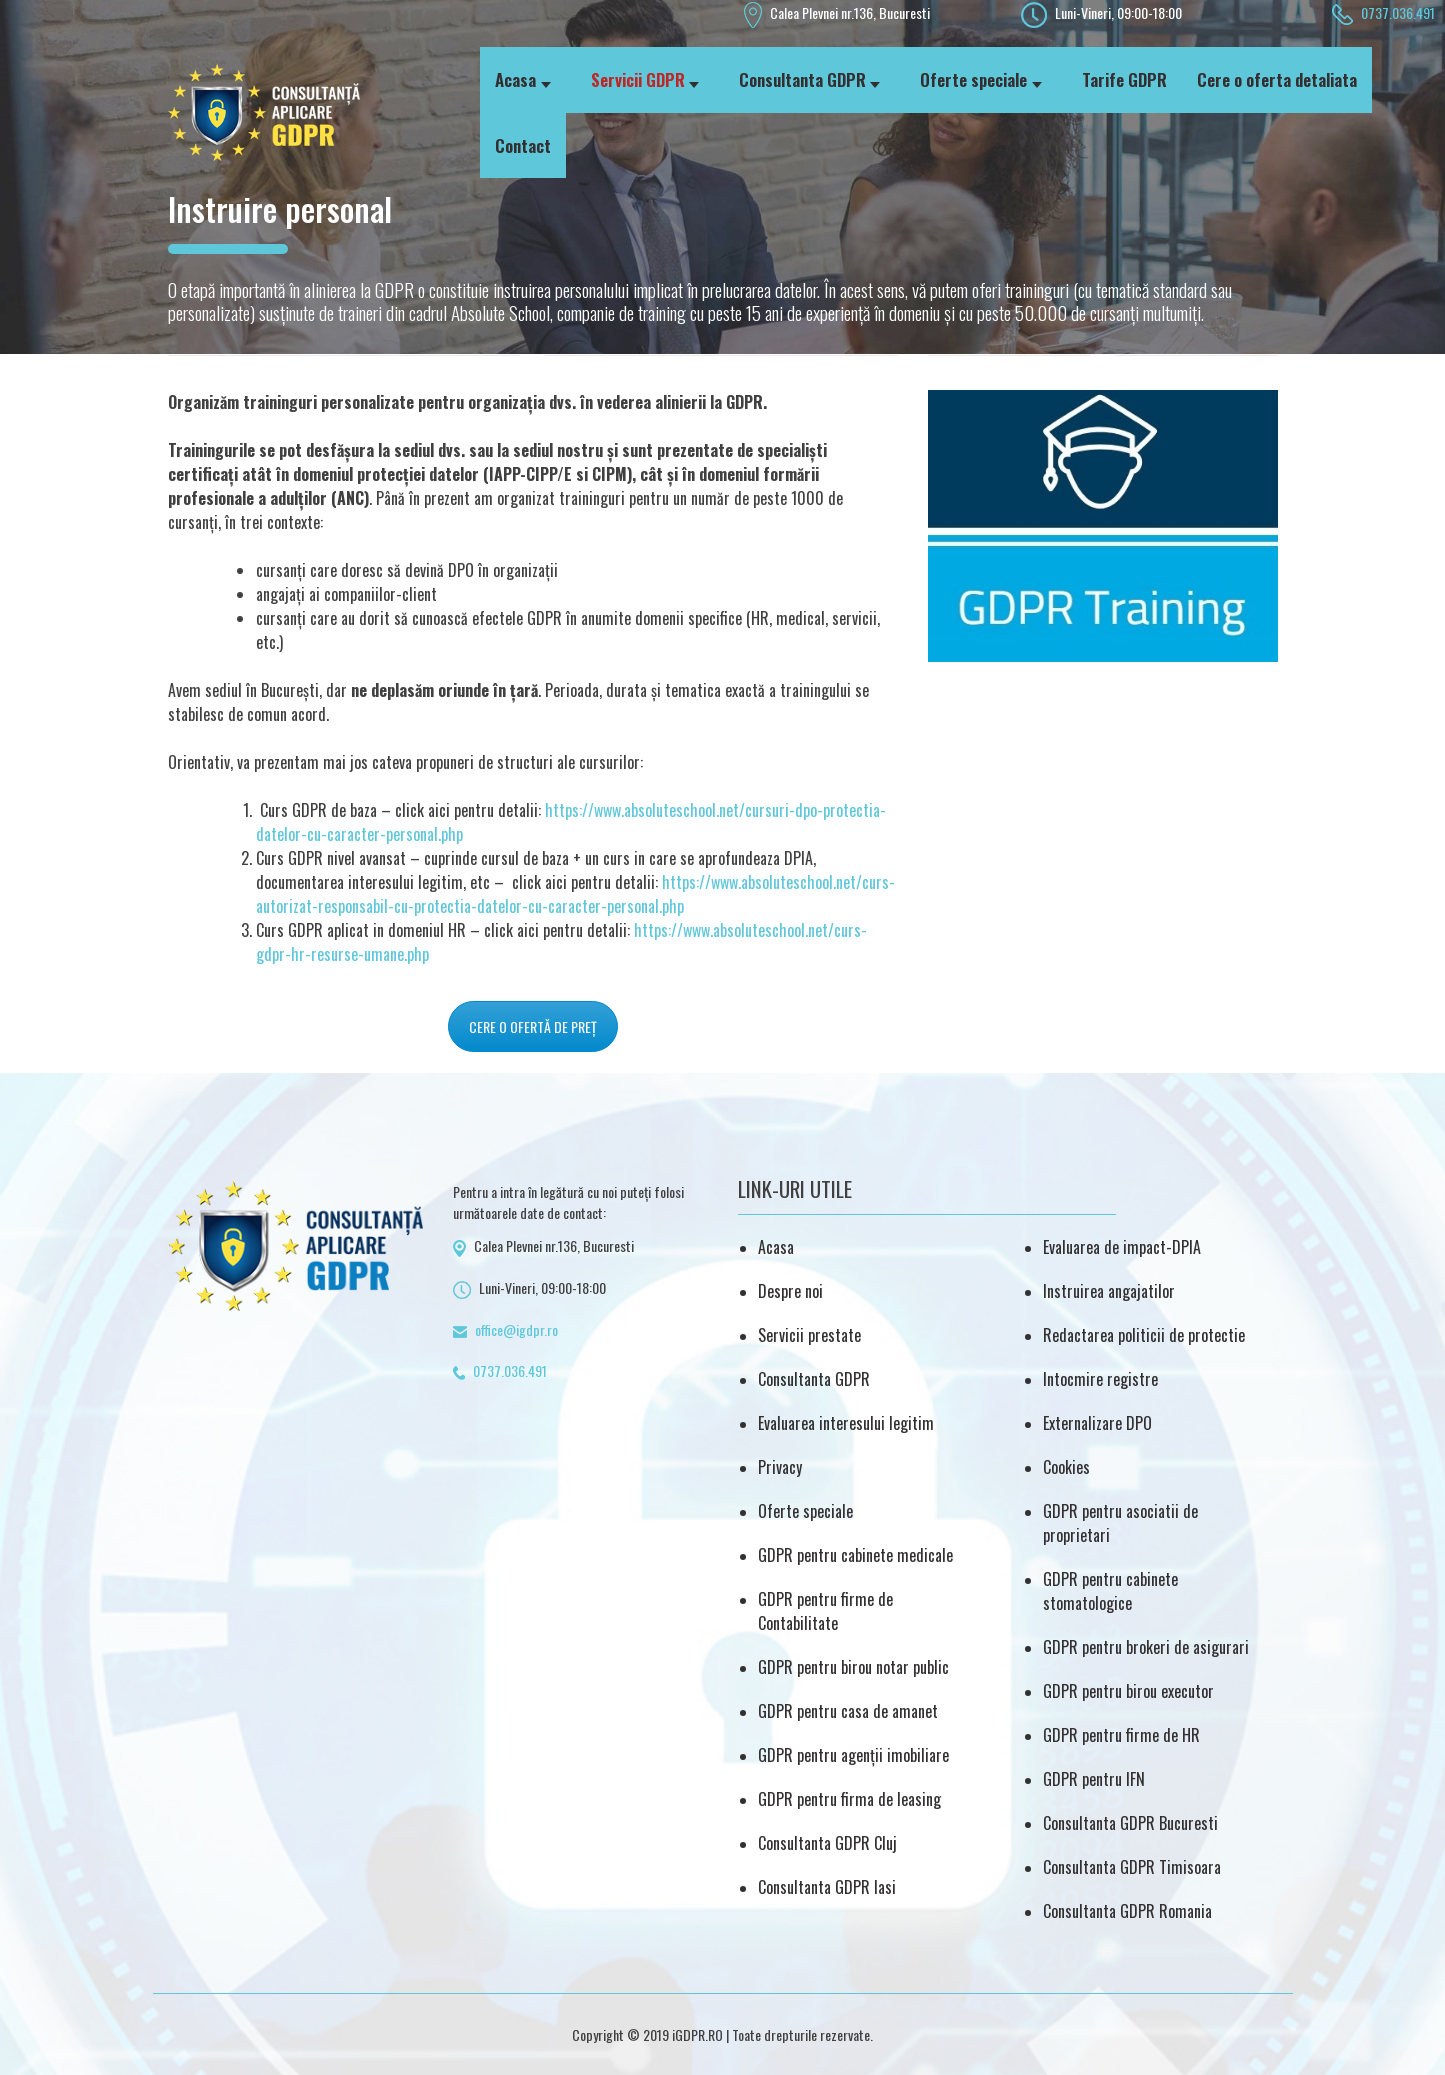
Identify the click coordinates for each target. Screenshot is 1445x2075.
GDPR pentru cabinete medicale (855, 1555)
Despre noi (790, 1291)
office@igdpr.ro (516, 1329)
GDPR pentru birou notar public (853, 1667)
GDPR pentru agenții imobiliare (853, 1755)
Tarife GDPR (1124, 79)
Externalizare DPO (1097, 1423)
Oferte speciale (973, 79)
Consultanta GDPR (802, 79)
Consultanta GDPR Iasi (827, 1887)
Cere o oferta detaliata (1277, 79)
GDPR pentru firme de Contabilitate (825, 1611)
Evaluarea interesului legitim (846, 1423)
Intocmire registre (1100, 1379)
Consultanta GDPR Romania (1127, 1911)
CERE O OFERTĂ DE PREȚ (533, 1026)
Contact (523, 145)
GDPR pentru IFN (1094, 1779)
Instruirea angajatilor (1109, 1291)
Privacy (780, 1467)
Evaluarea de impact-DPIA (1122, 1247)
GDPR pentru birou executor (1128, 1691)
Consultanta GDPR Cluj (827, 1843)
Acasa (515, 79)
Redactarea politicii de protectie (1144, 1335)
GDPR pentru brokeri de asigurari (1146, 1647)
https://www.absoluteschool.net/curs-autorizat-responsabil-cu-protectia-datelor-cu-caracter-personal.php (575, 894)
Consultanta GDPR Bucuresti (1130, 1823)
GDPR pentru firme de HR (1121, 1735)
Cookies (1066, 1467)
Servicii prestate (809, 1335)
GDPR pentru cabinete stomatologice (1110, 1591)
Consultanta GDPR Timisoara (1132, 1867)
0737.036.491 (1398, 12)
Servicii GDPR (638, 79)
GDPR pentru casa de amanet (848, 1711)
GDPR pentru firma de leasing (849, 1799)
